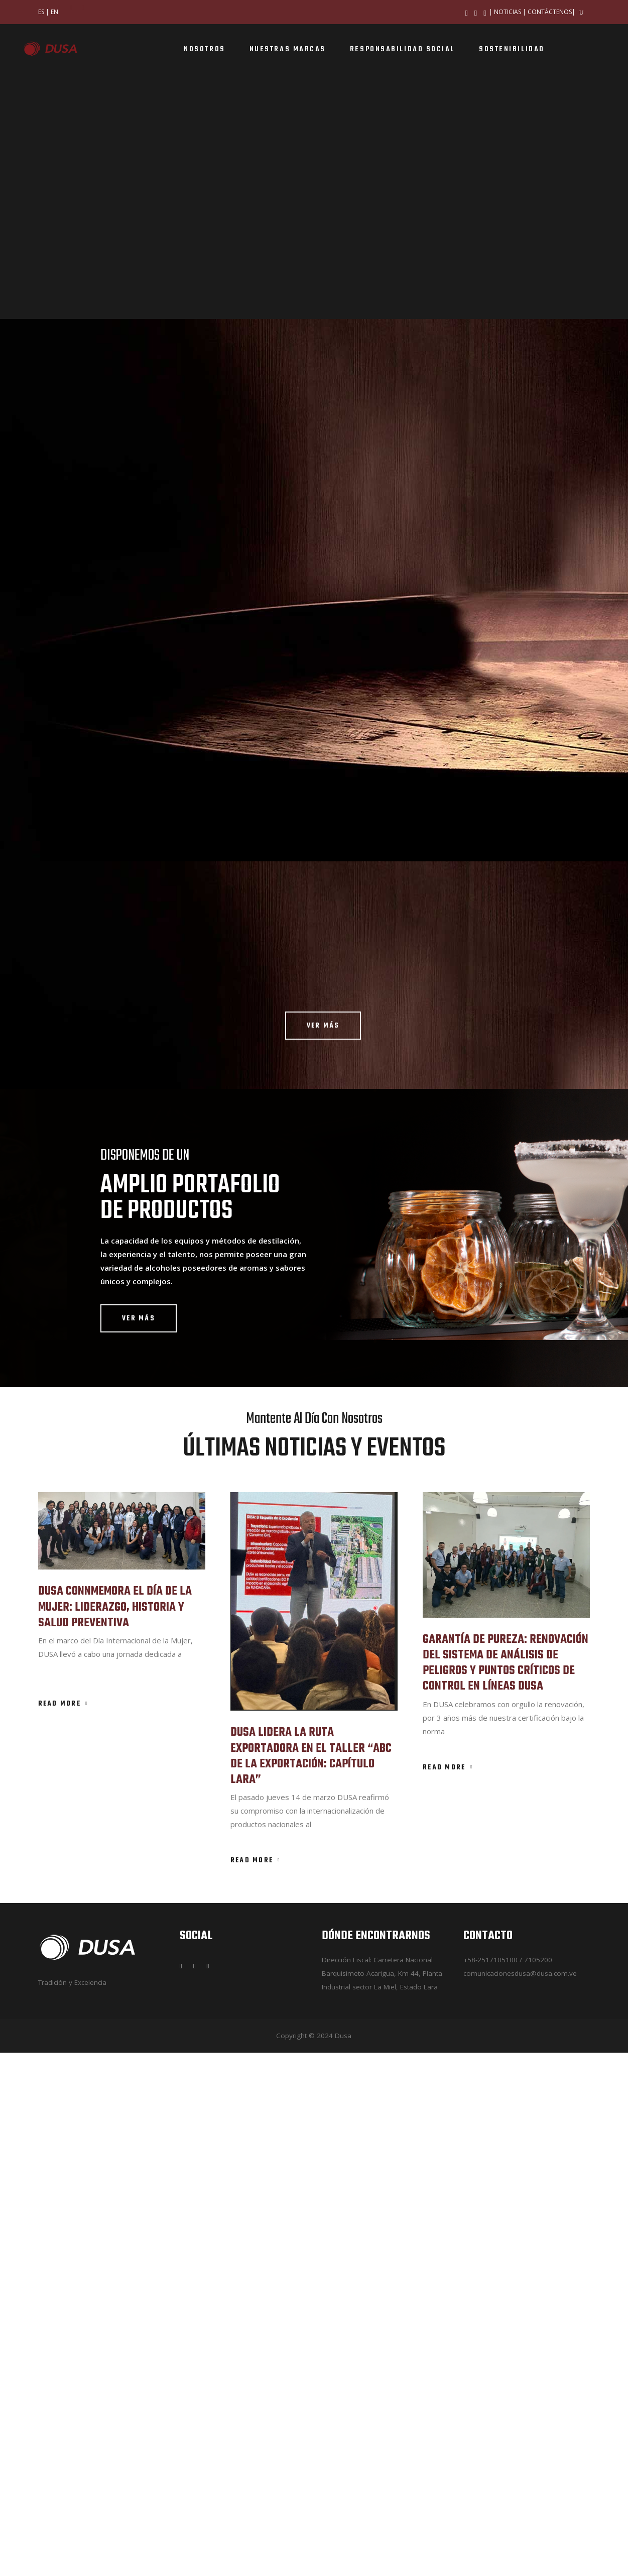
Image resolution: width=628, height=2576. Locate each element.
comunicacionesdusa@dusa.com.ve (520, 2496)
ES (41, 12)
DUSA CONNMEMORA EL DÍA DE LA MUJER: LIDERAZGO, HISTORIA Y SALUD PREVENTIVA (115, 2130)
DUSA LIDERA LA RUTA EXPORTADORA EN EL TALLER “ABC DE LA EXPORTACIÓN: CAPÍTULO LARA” (311, 2279)
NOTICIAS (507, 12)
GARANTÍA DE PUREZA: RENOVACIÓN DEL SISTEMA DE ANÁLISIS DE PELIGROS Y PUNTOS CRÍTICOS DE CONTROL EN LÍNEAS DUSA (505, 2186)
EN (54, 12)
